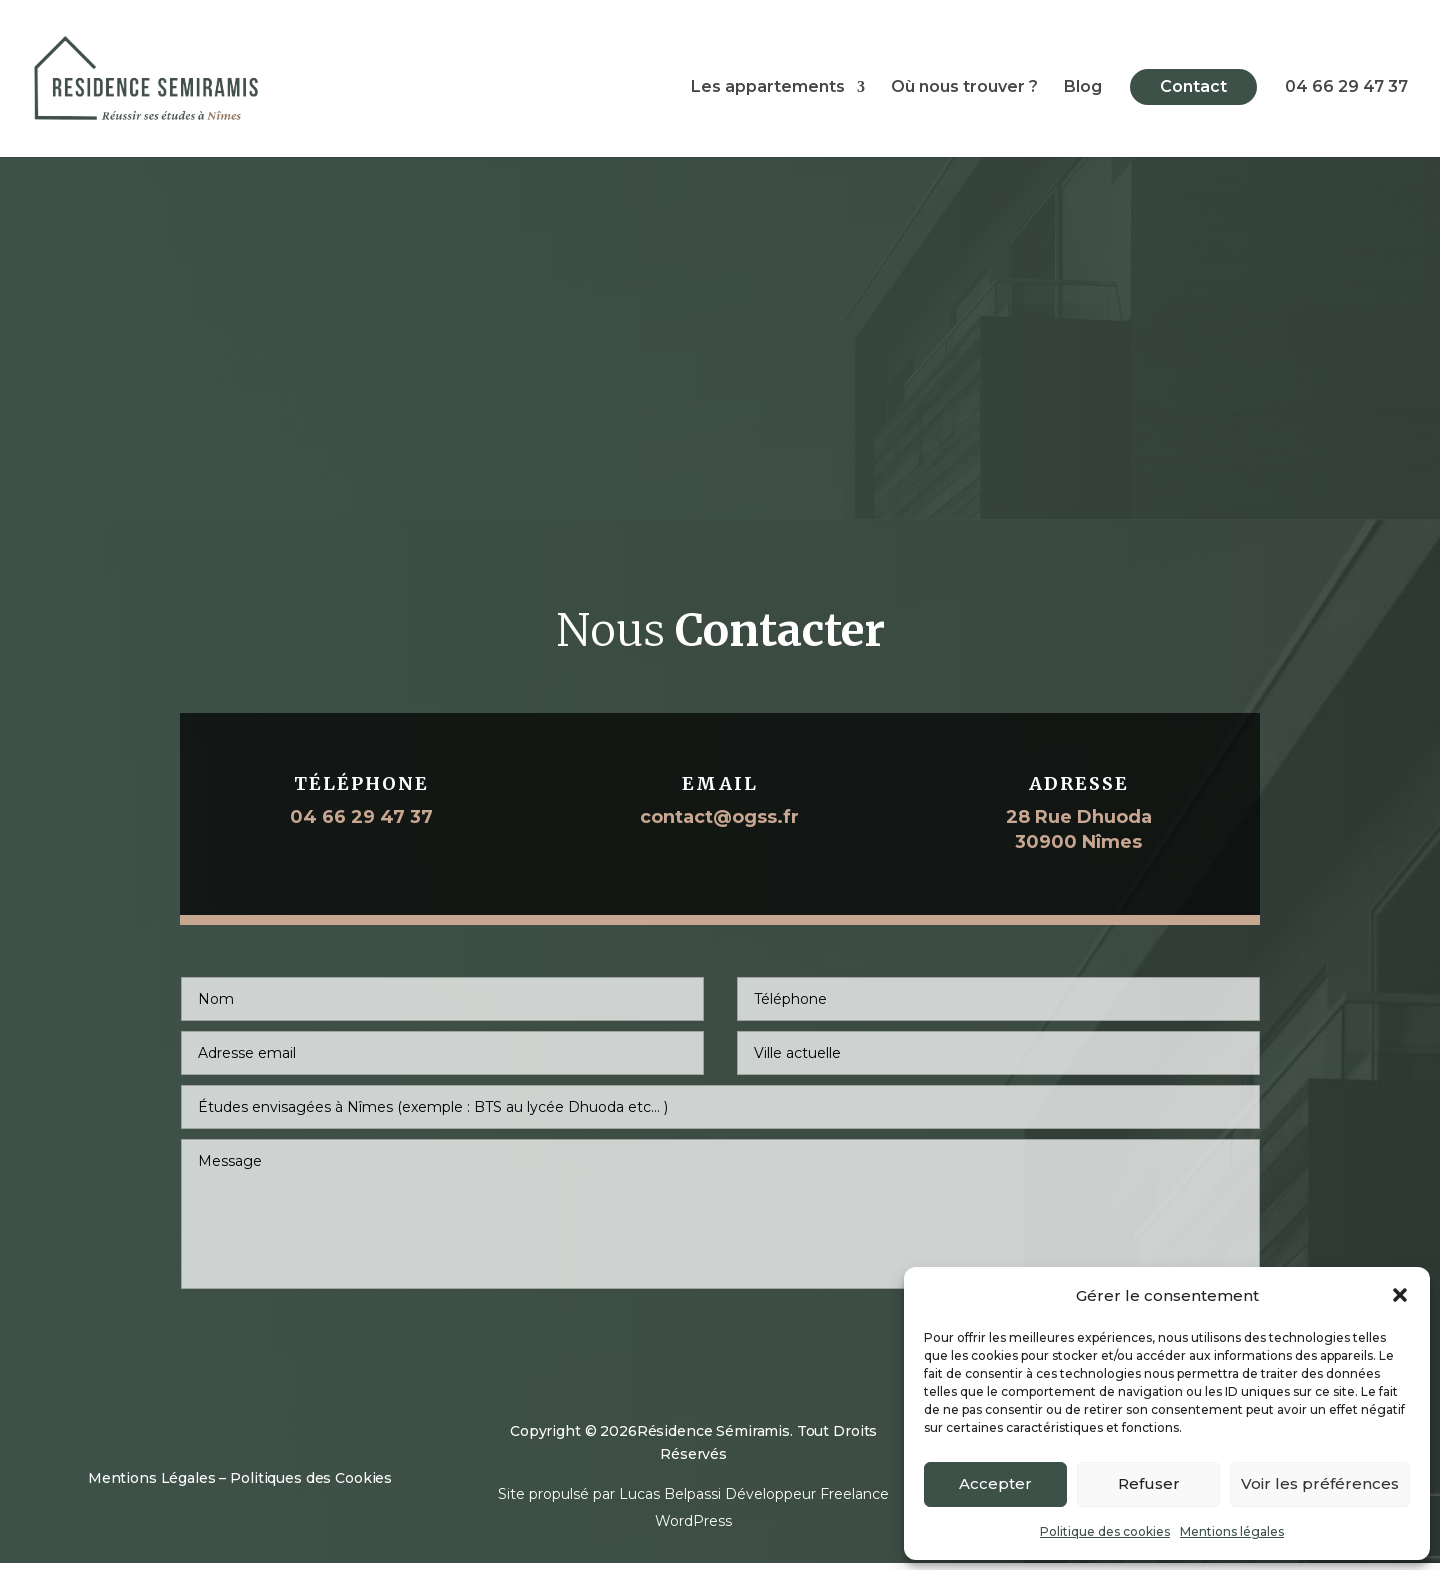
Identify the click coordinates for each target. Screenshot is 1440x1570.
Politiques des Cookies (311, 1485)
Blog (1083, 92)
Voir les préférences (1320, 1483)
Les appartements (768, 92)
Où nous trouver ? (964, 92)
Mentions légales (1232, 1531)
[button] (1400, 1295)
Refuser (1149, 1483)
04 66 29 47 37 (1346, 92)
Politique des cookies (1105, 1531)
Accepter (995, 1483)
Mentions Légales (152, 1485)
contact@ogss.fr (719, 827)
